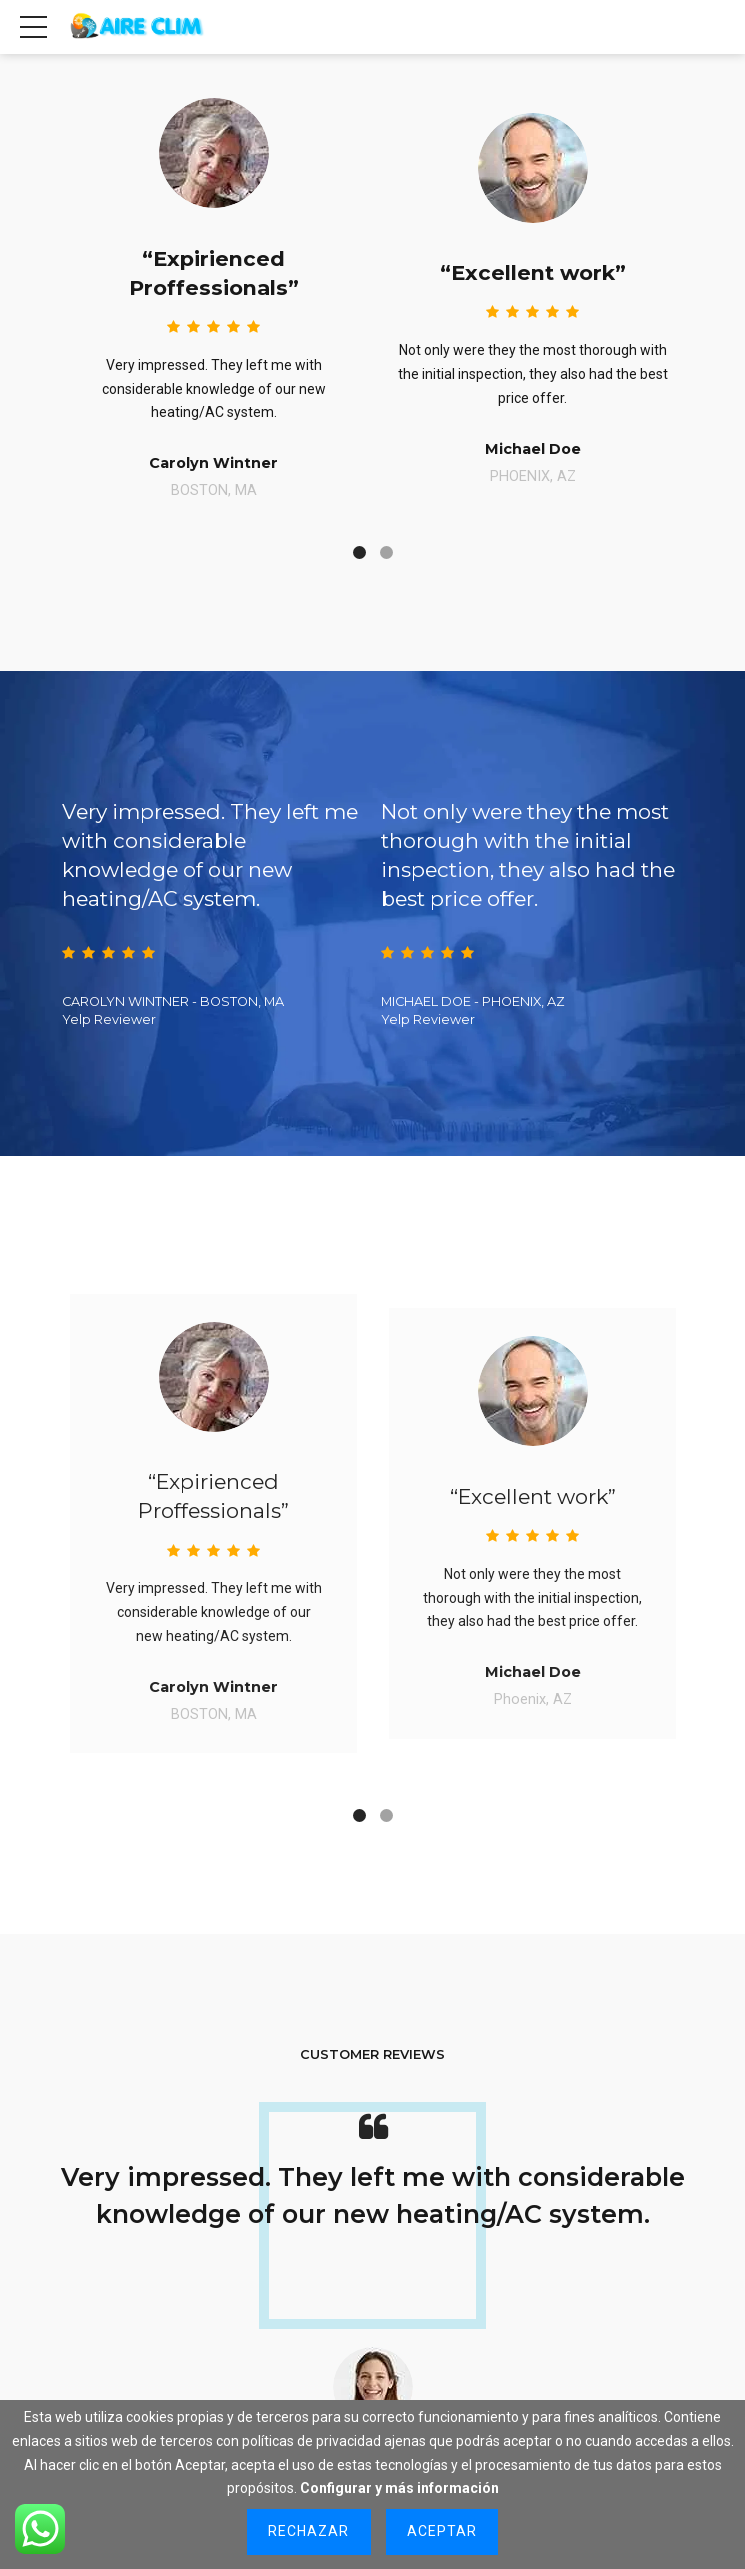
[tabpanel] (213, 286)
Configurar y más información (399, 2488)
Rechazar (308, 2531)
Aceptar (442, 2531)
